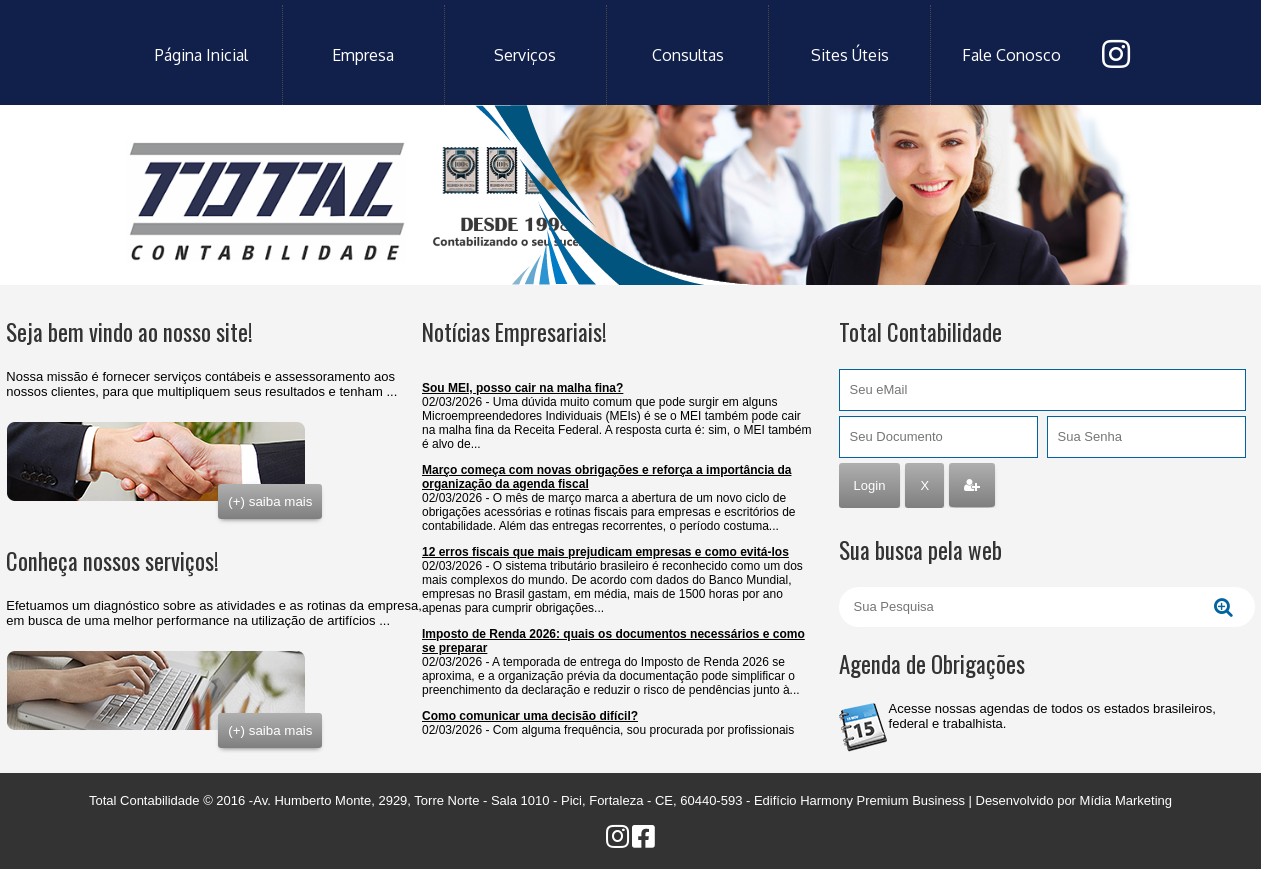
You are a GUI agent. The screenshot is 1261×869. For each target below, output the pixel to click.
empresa (363, 55)
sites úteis (850, 55)
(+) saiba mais (270, 501)
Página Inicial (201, 55)
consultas (688, 55)
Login (870, 485)
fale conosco (1011, 55)
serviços (525, 55)
